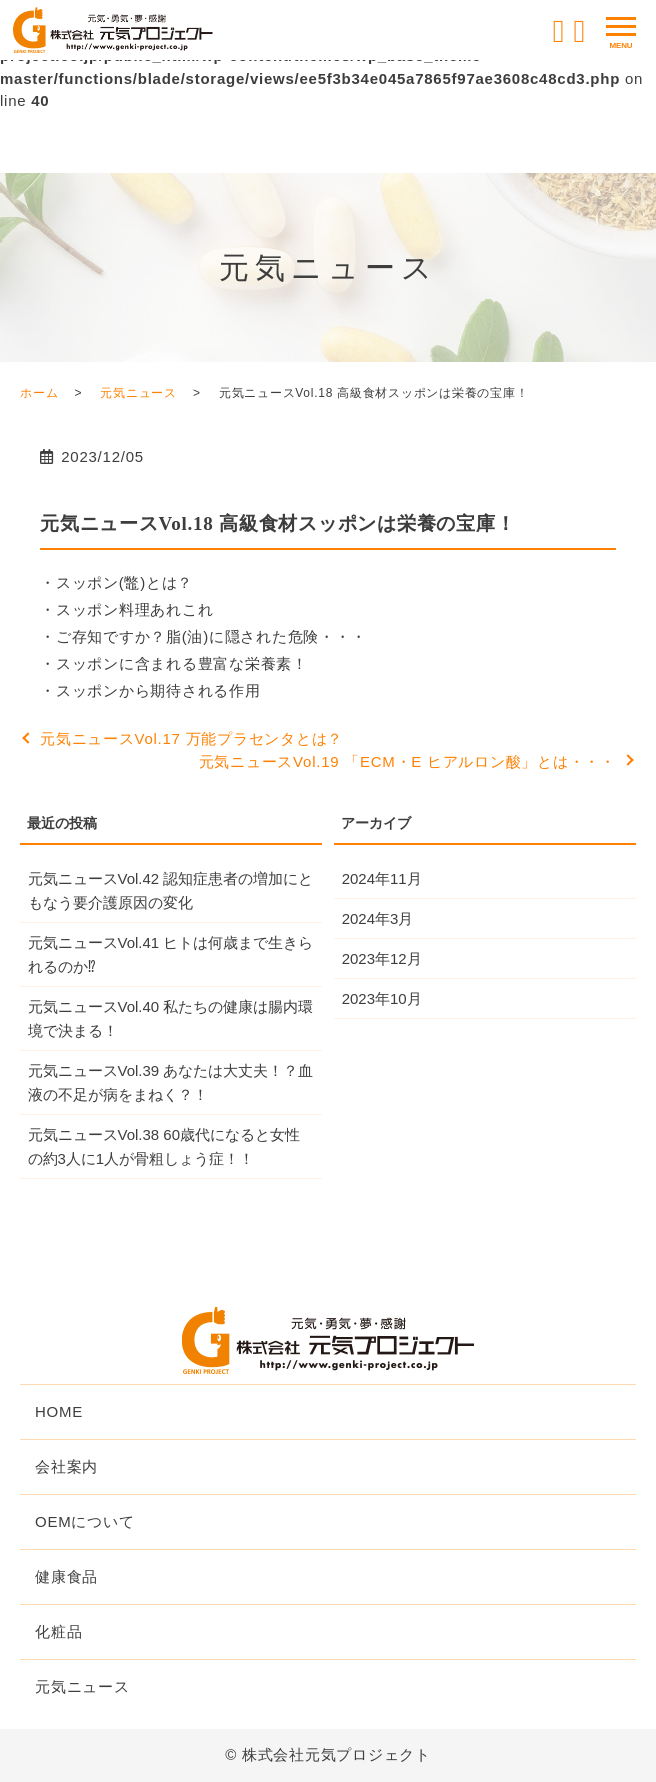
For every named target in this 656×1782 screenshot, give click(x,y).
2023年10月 (382, 998)
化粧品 (58, 1631)
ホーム (39, 393)
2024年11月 (382, 878)
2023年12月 (382, 958)
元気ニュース (138, 393)
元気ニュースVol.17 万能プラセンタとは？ (191, 738)
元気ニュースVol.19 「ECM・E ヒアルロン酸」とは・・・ (407, 761)
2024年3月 (378, 918)
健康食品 (66, 1576)
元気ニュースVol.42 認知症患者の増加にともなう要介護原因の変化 (171, 890)
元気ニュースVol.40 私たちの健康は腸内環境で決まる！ (171, 1018)
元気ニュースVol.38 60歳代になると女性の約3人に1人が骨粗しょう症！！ (164, 1146)
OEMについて (84, 1521)
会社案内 (66, 1466)
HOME (59, 1411)
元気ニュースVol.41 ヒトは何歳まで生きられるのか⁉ (171, 954)
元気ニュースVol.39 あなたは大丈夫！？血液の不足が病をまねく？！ (171, 1082)
